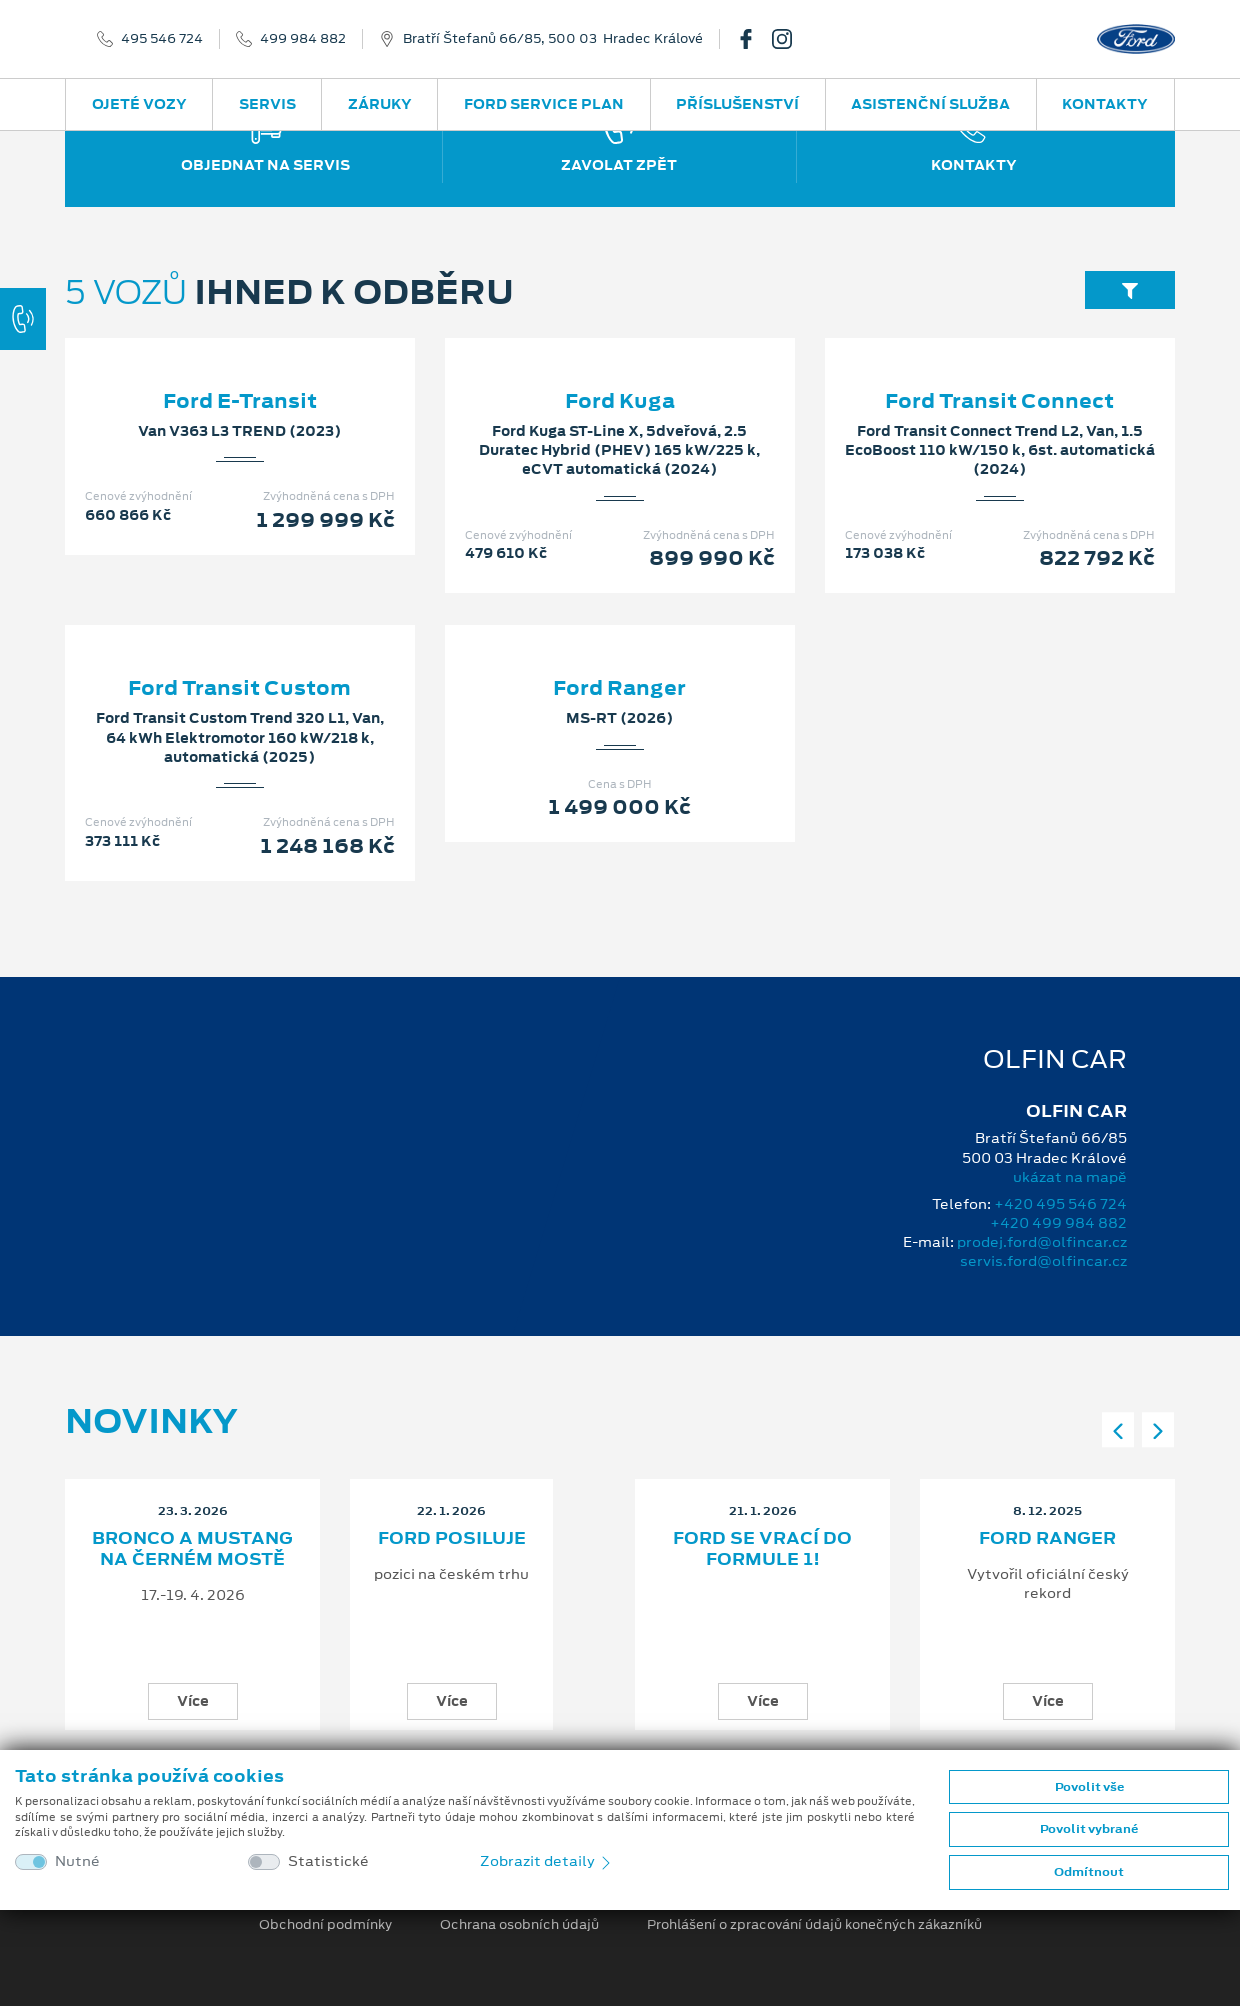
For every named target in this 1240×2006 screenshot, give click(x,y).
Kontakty (1105, 104)
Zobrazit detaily (547, 1861)
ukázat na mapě (1070, 1177)
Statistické (328, 1861)
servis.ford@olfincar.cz (1043, 1261)
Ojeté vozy (139, 104)
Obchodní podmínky (325, 1925)
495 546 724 (162, 39)
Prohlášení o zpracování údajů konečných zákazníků (814, 1925)
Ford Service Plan (544, 104)
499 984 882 (303, 39)
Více (193, 1701)
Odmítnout (1089, 1872)
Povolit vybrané (1089, 1829)
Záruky (380, 104)
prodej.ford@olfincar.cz (1042, 1242)
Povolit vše (1089, 1787)
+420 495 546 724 (1060, 1204)
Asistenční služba (930, 104)
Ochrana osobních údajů (519, 1925)
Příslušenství (737, 104)
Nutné (77, 1861)
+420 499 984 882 (1058, 1223)
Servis (267, 104)
